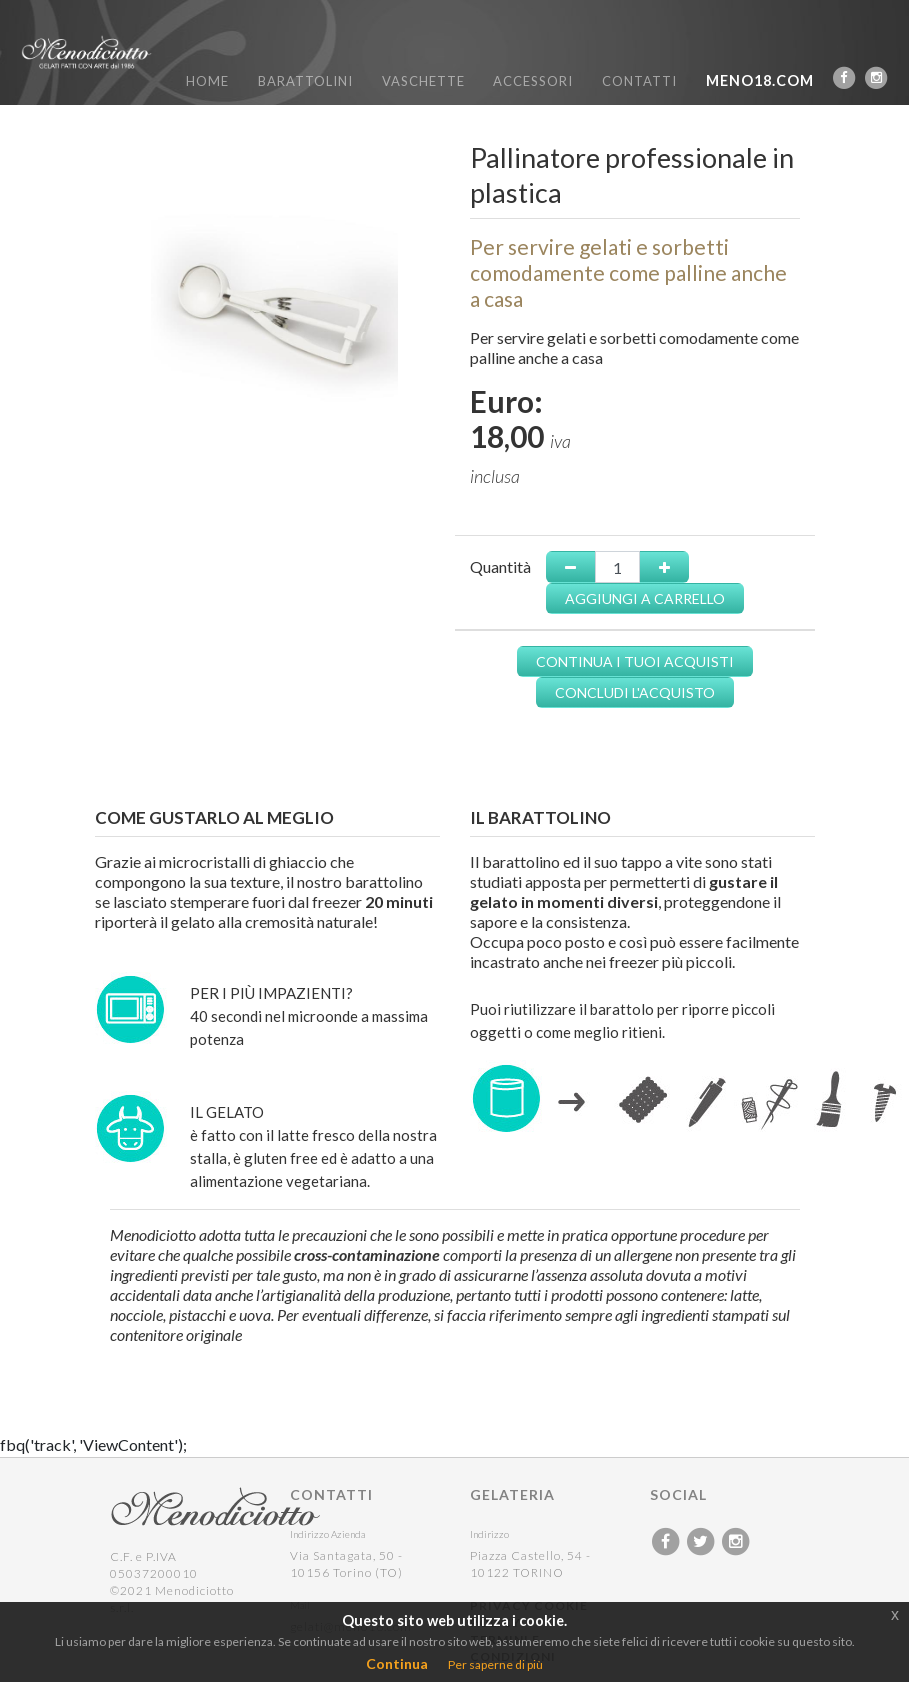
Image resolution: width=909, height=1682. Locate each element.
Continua (397, 1663)
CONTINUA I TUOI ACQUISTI (635, 661)
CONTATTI (639, 81)
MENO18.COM (760, 80)
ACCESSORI (533, 81)
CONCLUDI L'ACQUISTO (635, 692)
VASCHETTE (423, 81)
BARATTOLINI (305, 81)
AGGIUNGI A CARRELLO (645, 598)
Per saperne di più (495, 1664)
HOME (207, 81)
